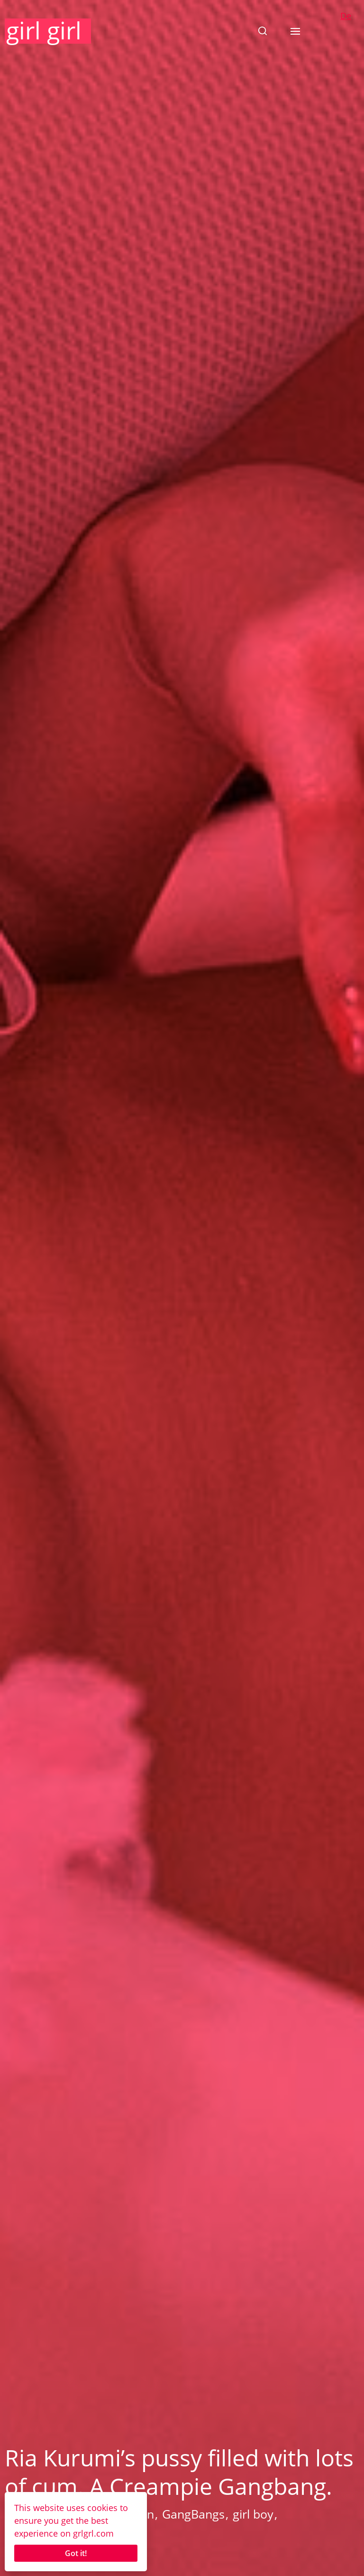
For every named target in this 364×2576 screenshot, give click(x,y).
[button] (262, 30)
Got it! (76, 2553)
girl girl (44, 30)
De (345, 15)
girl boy (253, 2514)
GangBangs (193, 2514)
